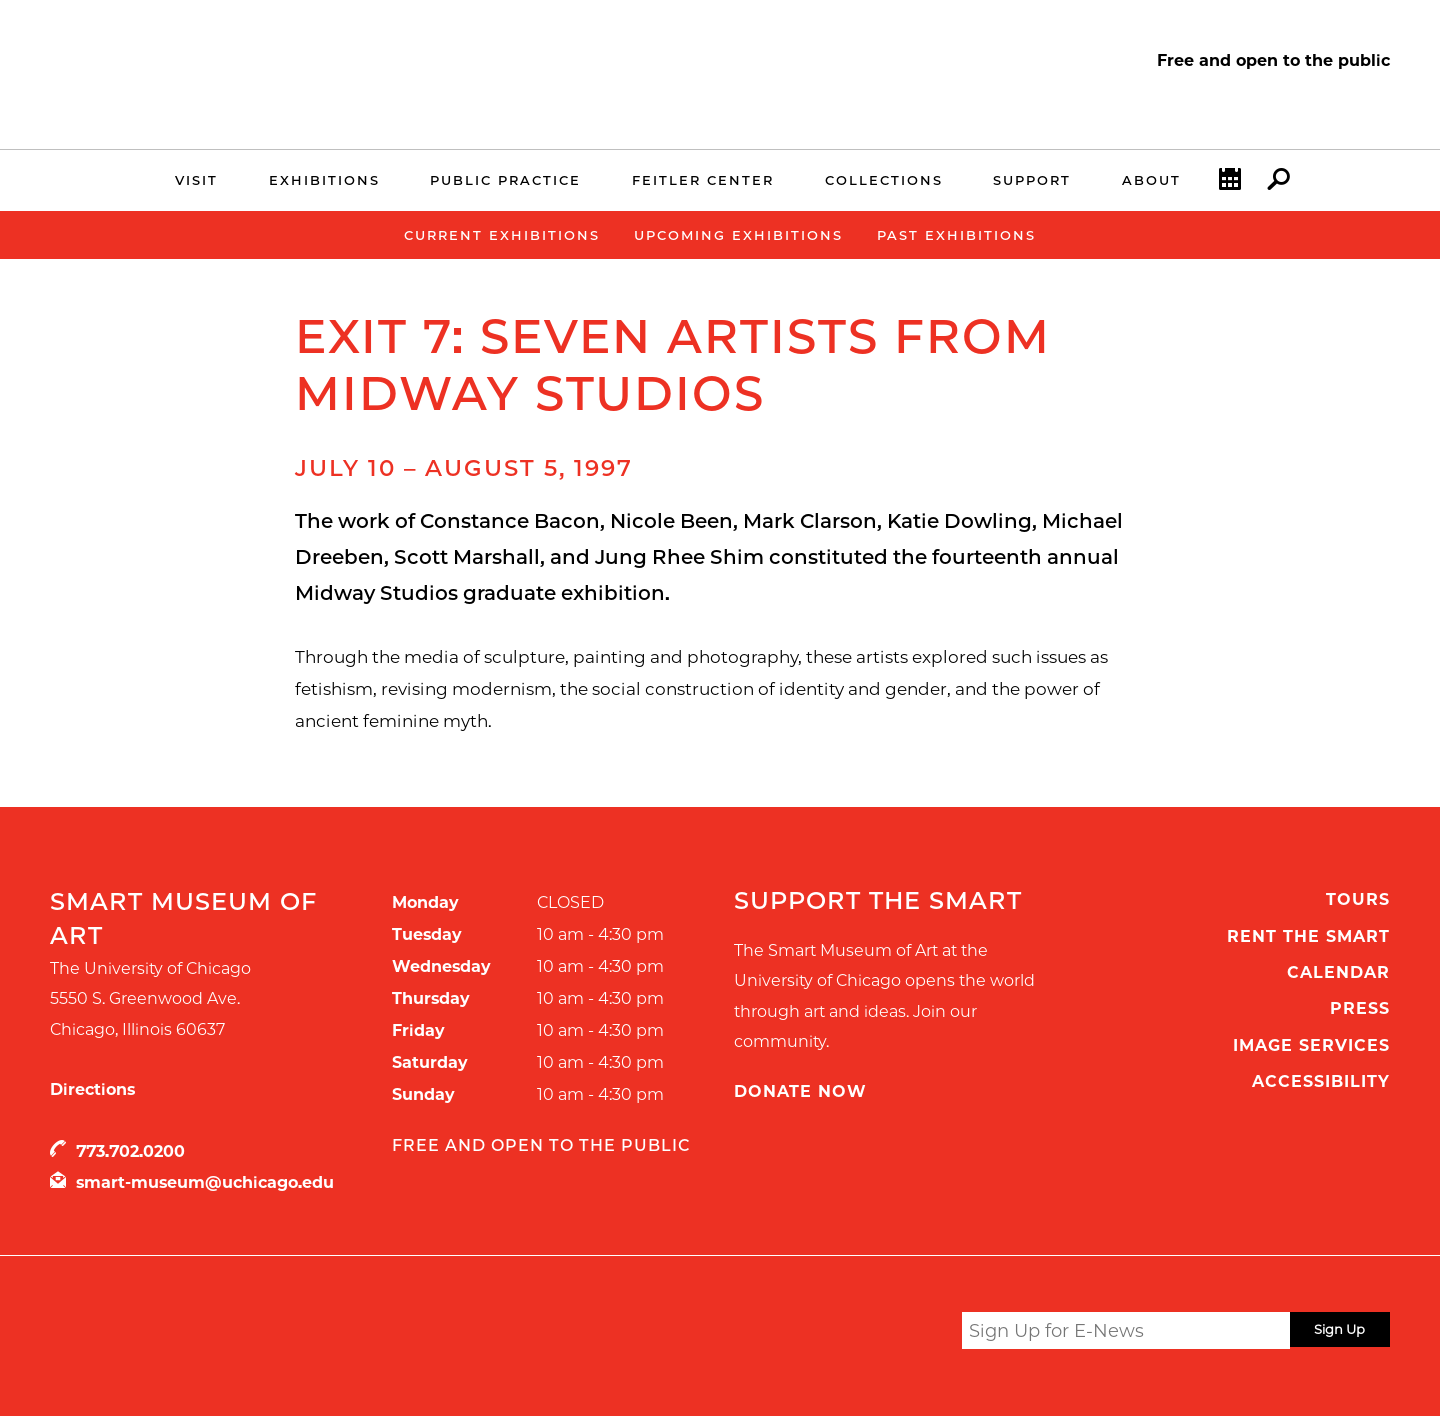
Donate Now (800, 1091)
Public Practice (505, 180)
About (1151, 180)
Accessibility (1321, 1081)
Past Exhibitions (956, 235)
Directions (92, 1089)
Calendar (1230, 184)
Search (1278, 184)
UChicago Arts (242, 1334)
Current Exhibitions (502, 235)
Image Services (1311, 1045)
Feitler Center (703, 180)
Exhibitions (324, 180)
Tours (1358, 899)
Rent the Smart (1308, 936)
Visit (196, 180)
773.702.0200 (130, 1151)
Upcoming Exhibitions (738, 235)
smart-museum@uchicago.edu (205, 1182)
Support (1032, 180)
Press (1360, 1008)
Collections (884, 180)
